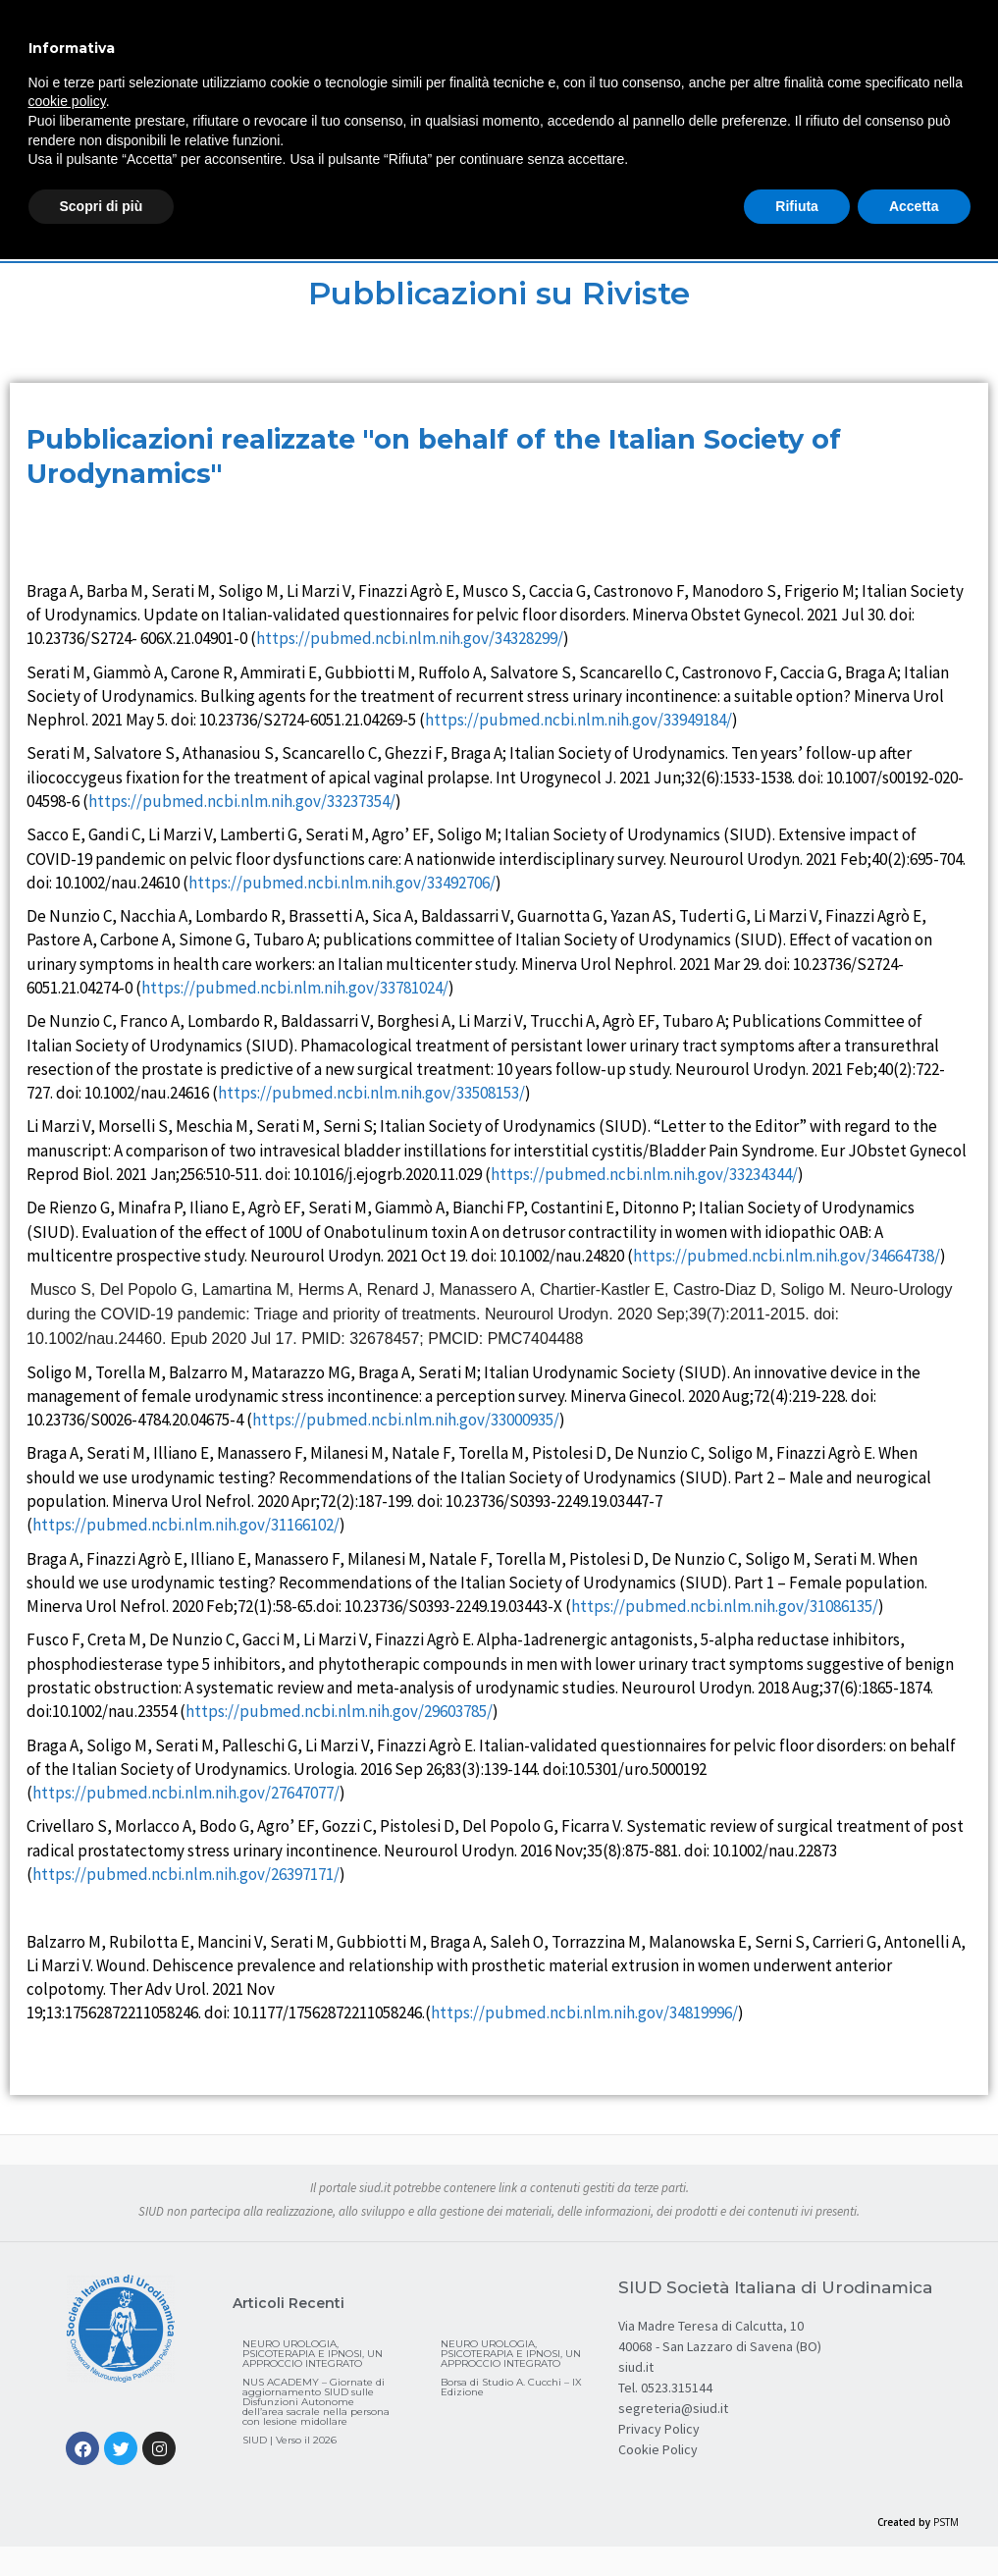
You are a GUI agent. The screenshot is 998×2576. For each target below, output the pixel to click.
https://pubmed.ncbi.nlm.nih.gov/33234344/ (644, 1174)
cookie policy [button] (67, 101)
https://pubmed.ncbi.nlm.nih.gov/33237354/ (241, 801)
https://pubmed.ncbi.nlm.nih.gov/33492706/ (342, 882)
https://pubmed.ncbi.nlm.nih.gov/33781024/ (294, 987)
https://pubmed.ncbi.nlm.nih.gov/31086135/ (724, 1606)
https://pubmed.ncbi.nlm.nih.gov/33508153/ (371, 1092)
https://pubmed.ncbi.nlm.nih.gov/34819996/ (584, 2012)
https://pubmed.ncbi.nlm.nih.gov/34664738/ (786, 1255)
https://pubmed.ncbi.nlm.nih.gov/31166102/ (186, 1524)
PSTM (946, 2522)
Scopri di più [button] (101, 206)
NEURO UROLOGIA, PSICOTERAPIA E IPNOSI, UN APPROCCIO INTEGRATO (312, 2353)
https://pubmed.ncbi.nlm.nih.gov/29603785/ (339, 1711)
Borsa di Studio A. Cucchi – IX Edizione (511, 2387)
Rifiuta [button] (796, 206)
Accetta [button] (914, 206)
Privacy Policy (659, 2429)
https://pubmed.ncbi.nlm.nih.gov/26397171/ (186, 1874)
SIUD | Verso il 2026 (289, 2440)
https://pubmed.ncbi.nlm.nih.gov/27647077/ (186, 1792)
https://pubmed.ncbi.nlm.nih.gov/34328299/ (409, 638)
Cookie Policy (658, 2449)
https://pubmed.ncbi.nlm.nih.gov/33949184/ (578, 719)
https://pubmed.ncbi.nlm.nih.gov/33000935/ (405, 1419)
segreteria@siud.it (673, 2408)
